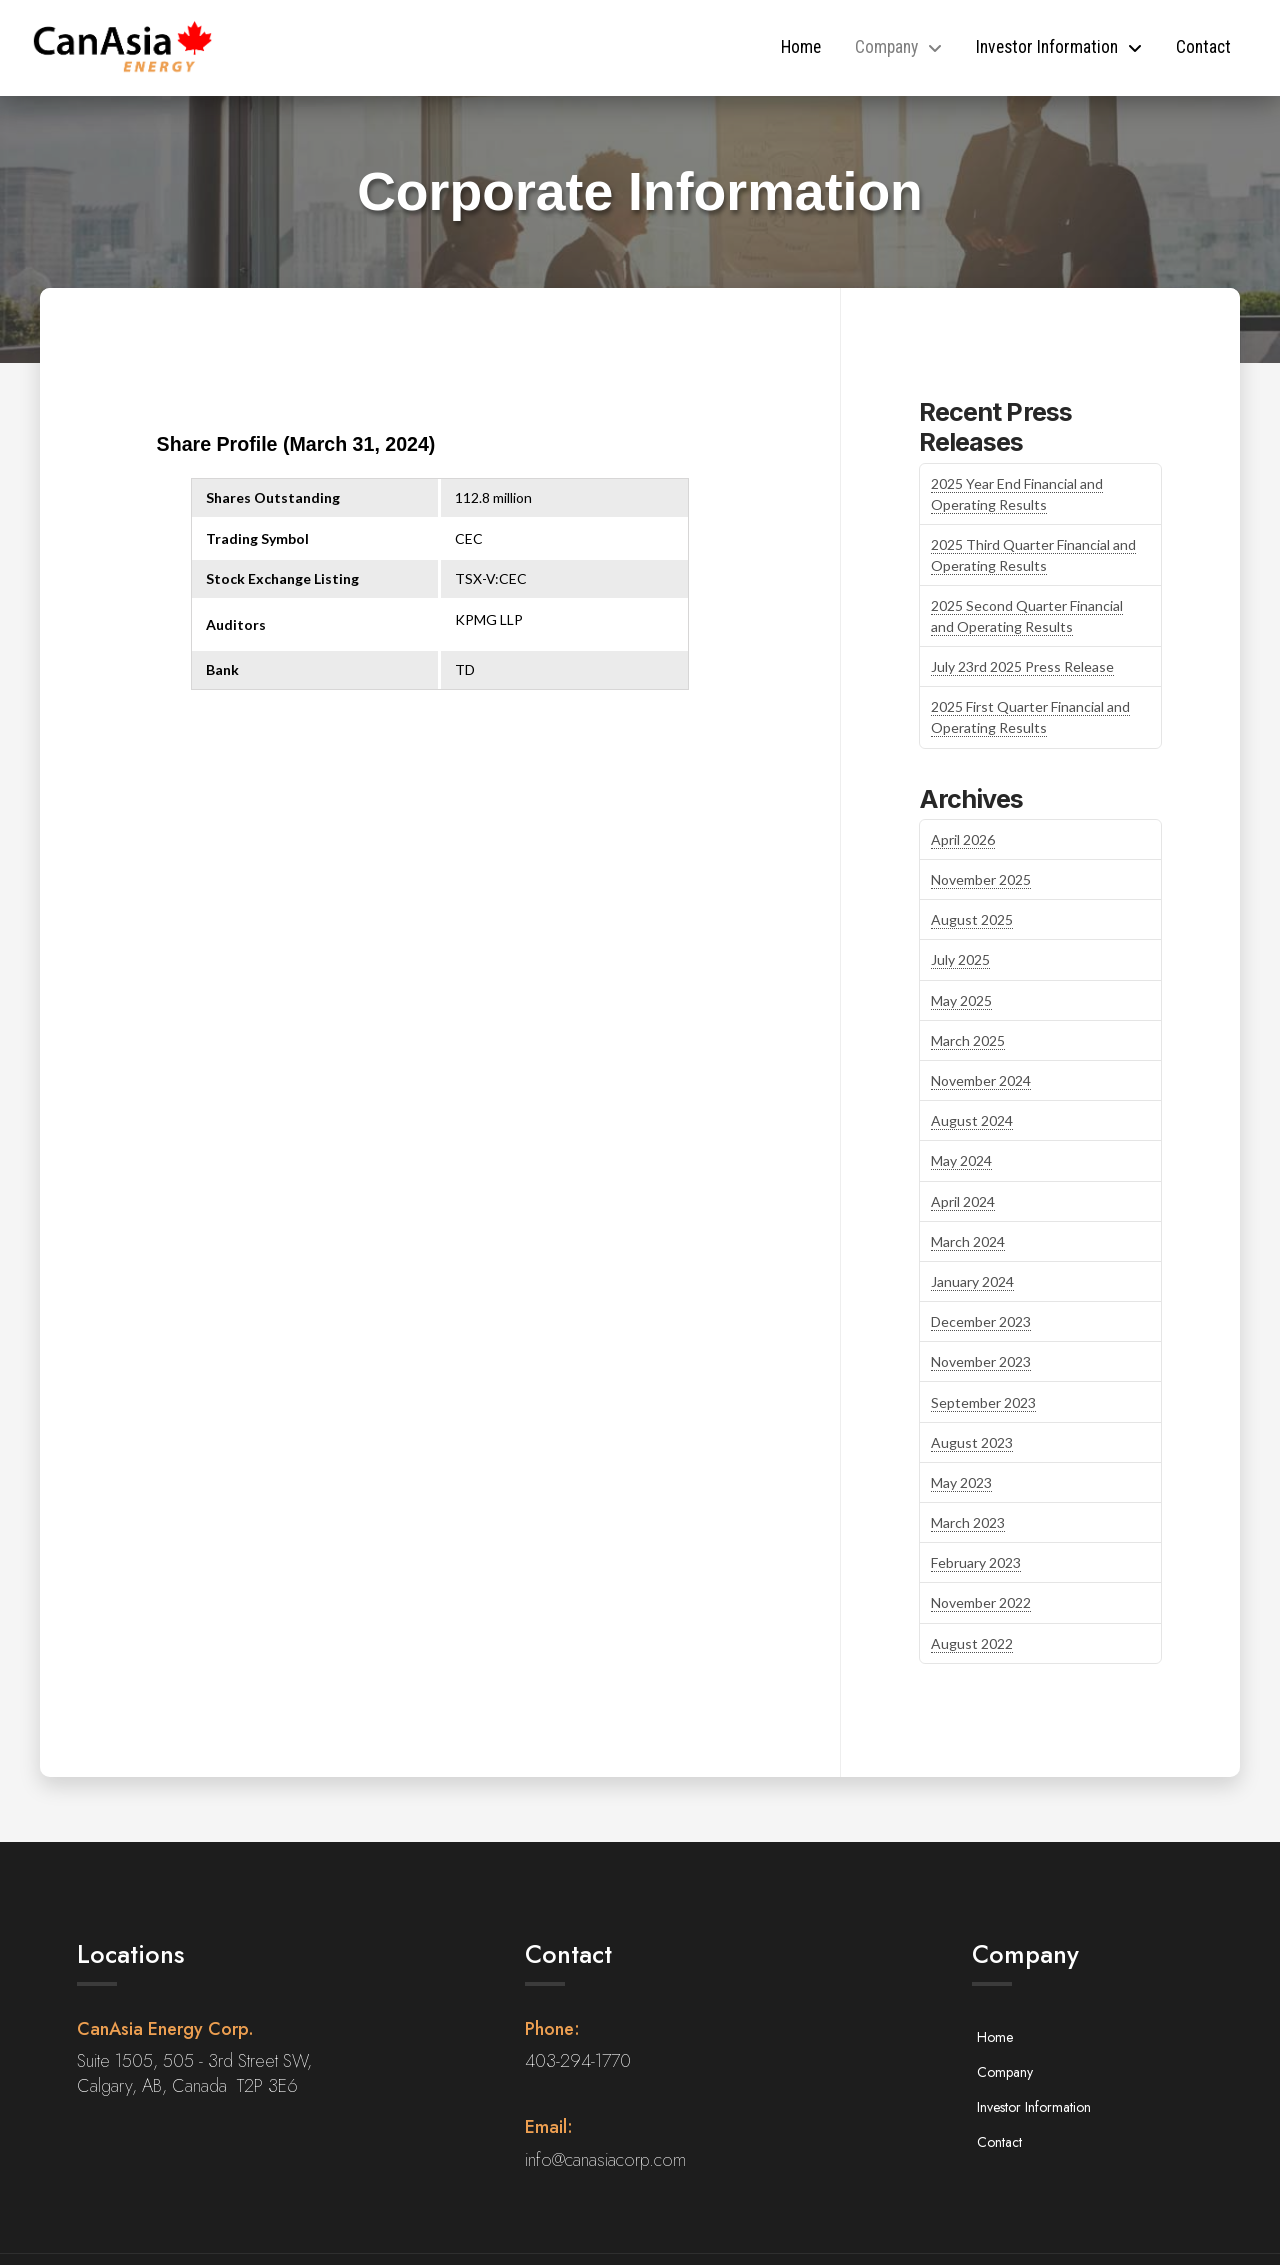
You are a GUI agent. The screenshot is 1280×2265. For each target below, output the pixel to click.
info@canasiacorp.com (605, 2160)
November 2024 (981, 1080)
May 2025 (961, 1000)
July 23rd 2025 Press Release (1022, 666)
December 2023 (981, 1321)
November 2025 (981, 879)
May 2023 (961, 1482)
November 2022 (981, 1602)
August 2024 (972, 1120)
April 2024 (963, 1201)
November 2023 (981, 1361)
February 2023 (976, 1562)
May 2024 (961, 1160)
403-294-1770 (578, 2061)
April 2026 (963, 839)
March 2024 (968, 1241)
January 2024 (972, 1281)
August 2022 (972, 1643)
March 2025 (968, 1040)
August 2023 (972, 1442)
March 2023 (968, 1522)
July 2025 (960, 959)
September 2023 (983, 1402)
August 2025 (972, 919)
